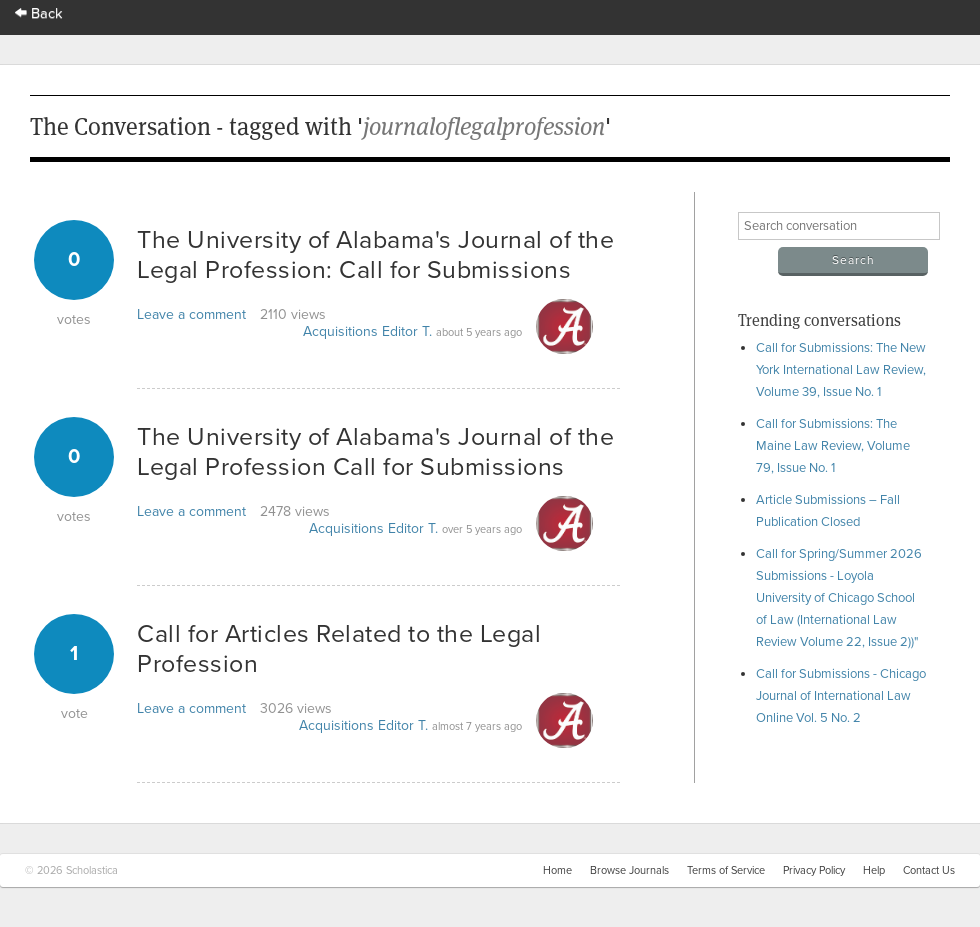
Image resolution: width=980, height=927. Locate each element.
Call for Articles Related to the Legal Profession (339, 649)
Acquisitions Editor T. (367, 331)
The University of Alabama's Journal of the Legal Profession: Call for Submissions (375, 255)
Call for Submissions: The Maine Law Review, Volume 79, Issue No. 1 (833, 446)
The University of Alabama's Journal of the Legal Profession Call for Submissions (375, 452)
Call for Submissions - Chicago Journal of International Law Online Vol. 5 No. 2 (841, 696)
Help (874, 870)
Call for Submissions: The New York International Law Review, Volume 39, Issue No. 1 (841, 370)
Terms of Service (726, 870)
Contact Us (929, 870)
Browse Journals (629, 870)
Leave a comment (191, 314)
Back (39, 13)
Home (557, 870)
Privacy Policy (814, 870)
